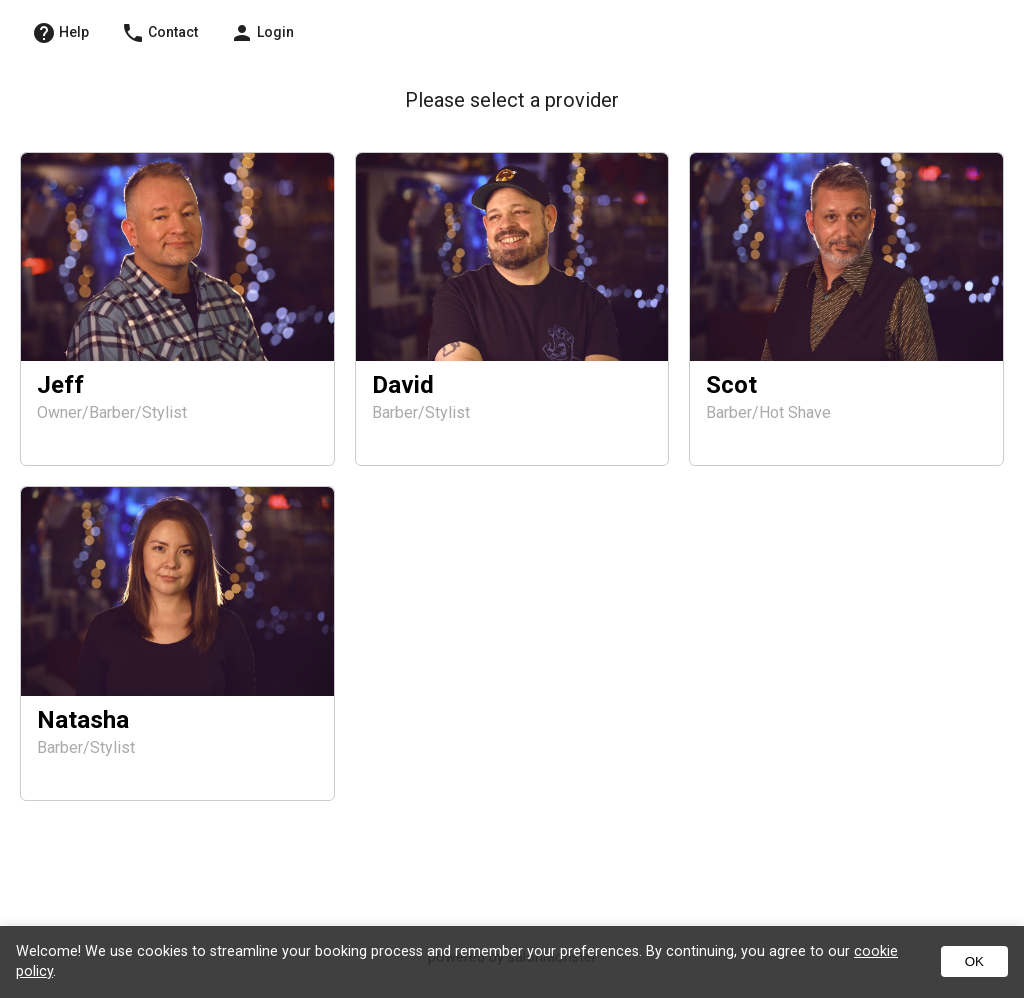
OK (974, 961)
